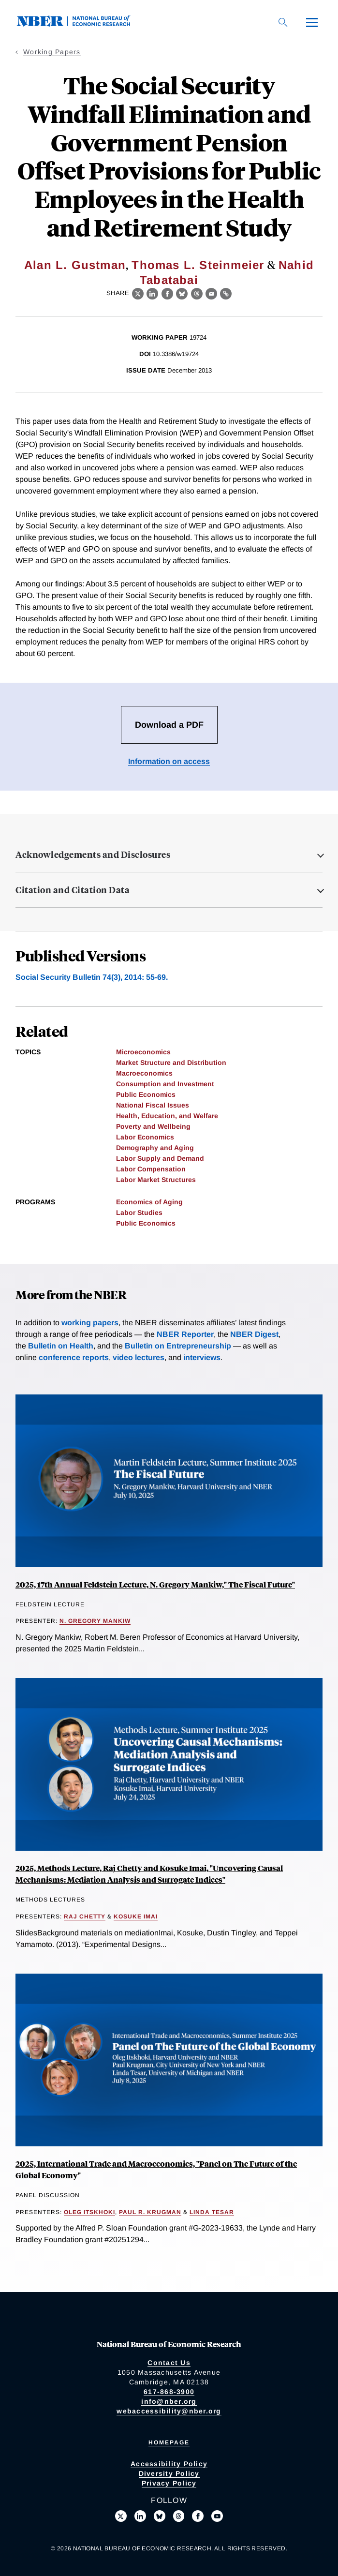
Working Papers (52, 52)
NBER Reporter (185, 1334)
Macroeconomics (144, 1073)
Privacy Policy (169, 2483)
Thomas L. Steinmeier (198, 264)
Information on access (169, 761)
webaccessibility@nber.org (169, 2411)
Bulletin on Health (60, 1346)
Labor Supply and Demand (160, 1158)
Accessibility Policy (169, 2464)
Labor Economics (145, 1137)
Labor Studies (139, 1212)
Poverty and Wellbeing (153, 1126)
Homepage (169, 2442)
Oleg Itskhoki (89, 2212)
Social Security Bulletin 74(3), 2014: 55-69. (91, 977)
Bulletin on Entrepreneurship (178, 1346)
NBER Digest (254, 1334)
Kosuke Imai (136, 1916)
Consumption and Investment (165, 1084)
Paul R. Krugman (150, 2212)
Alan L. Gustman (75, 264)
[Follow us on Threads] (179, 2516)
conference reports (74, 1357)
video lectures (138, 1357)
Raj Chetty (84, 1916)
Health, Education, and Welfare (167, 1116)
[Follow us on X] (121, 2516)
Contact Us (169, 2362)
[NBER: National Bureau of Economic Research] (81, 24)
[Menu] (312, 22)
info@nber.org (168, 2401)
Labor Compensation (151, 1169)
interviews (201, 1357)
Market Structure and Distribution (171, 1062)
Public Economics (146, 1094)
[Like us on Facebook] (198, 2516)
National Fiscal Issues (152, 1105)
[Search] (283, 22)
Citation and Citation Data (72, 890)
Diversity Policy (169, 2473)
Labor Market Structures (156, 1179)
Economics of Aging (149, 1202)
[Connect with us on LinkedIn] (140, 2516)
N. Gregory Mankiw (95, 1620)
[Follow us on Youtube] (217, 2516)
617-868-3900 (169, 2392)
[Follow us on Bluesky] (159, 2516)
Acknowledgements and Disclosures (92, 854)
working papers (89, 1322)
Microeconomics (143, 1052)
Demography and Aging (155, 1148)
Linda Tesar (212, 2212)
